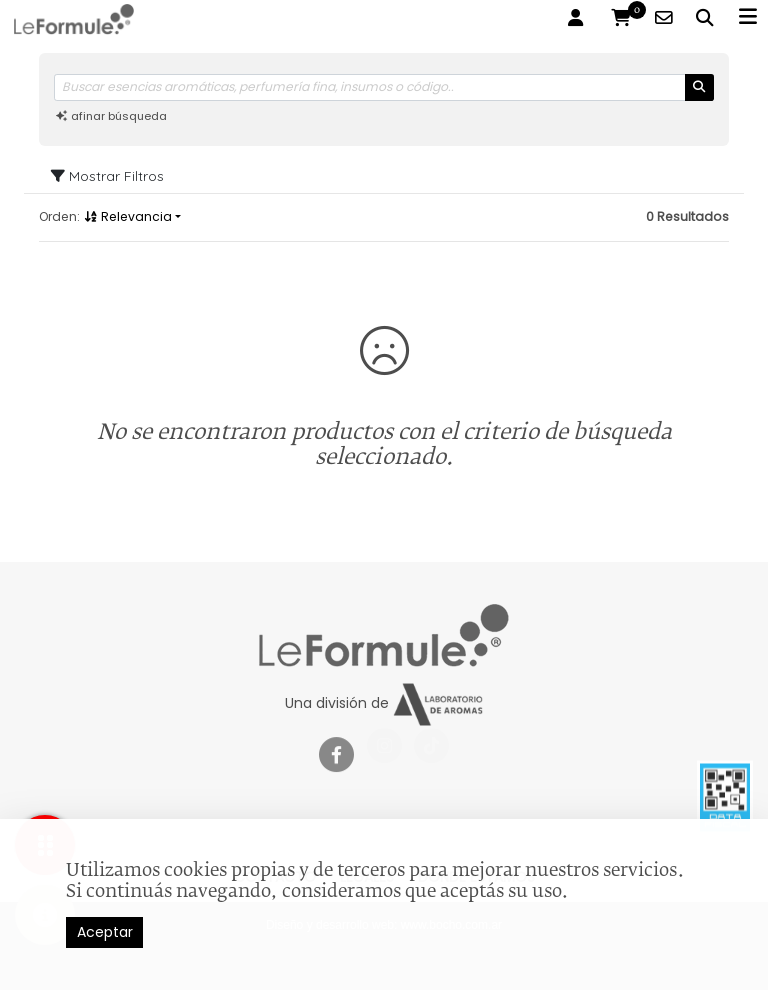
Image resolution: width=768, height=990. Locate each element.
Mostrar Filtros (107, 176)
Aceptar (105, 932)
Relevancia (127, 216)
